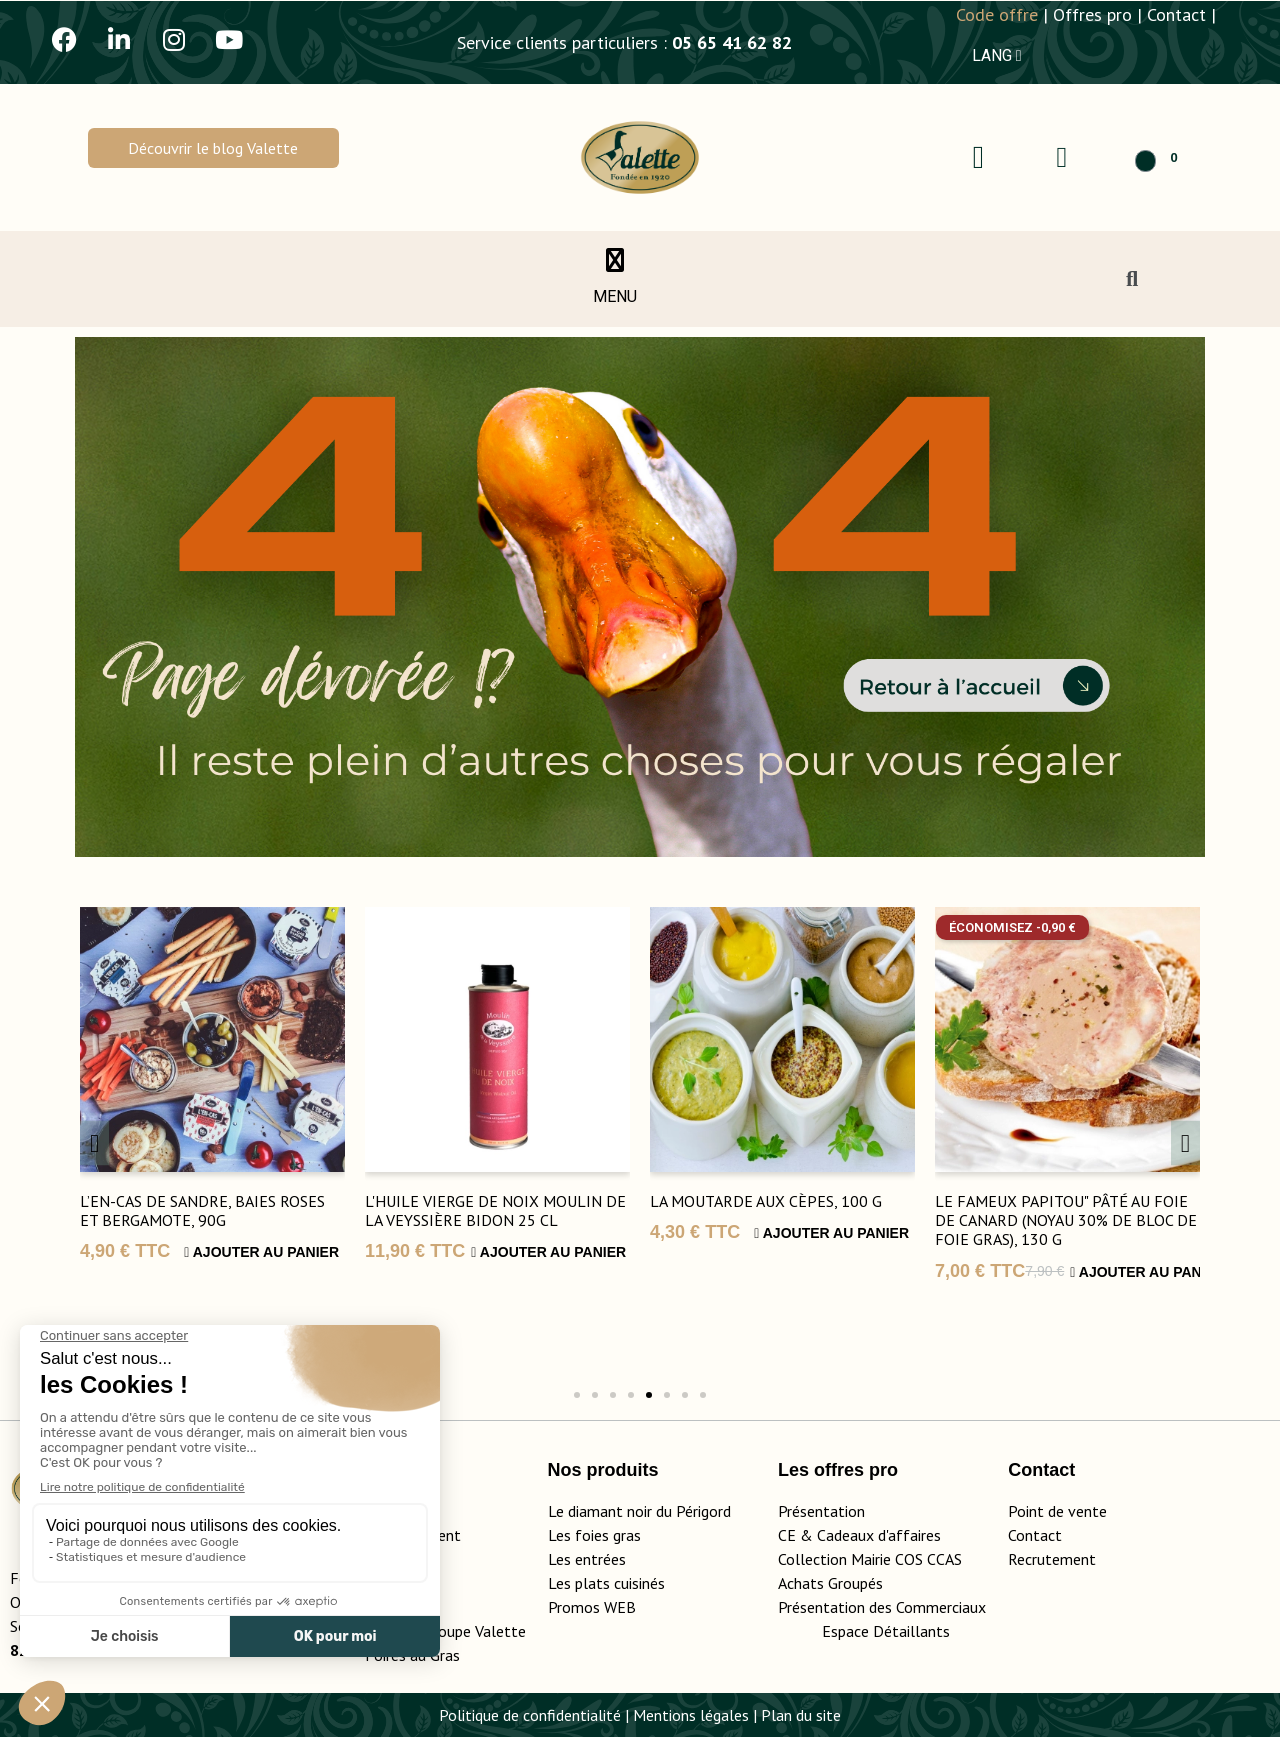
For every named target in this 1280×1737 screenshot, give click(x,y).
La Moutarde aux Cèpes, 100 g (766, 1201)
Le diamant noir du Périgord (639, 1511)
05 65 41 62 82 (732, 42)
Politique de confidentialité (530, 1715)
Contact (1176, 14)
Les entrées (587, 1559)
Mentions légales (691, 1715)
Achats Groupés (830, 1583)
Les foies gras (594, 1535)
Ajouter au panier (261, 1252)
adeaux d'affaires (883, 1535)
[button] (213, 148)
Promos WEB (592, 1607)
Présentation (821, 1511)
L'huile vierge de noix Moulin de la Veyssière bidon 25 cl (495, 1210)
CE (787, 1535)
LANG (997, 55)
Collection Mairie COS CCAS (870, 1559)
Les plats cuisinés (606, 1583)
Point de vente (1057, 1511)
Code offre (997, 14)
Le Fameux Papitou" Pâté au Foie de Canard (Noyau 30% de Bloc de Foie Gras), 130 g (1066, 1220)
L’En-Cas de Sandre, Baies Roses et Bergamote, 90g (202, 1210)
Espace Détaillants (886, 1631)
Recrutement (1052, 1559)
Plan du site (801, 1715)
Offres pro (1092, 14)
